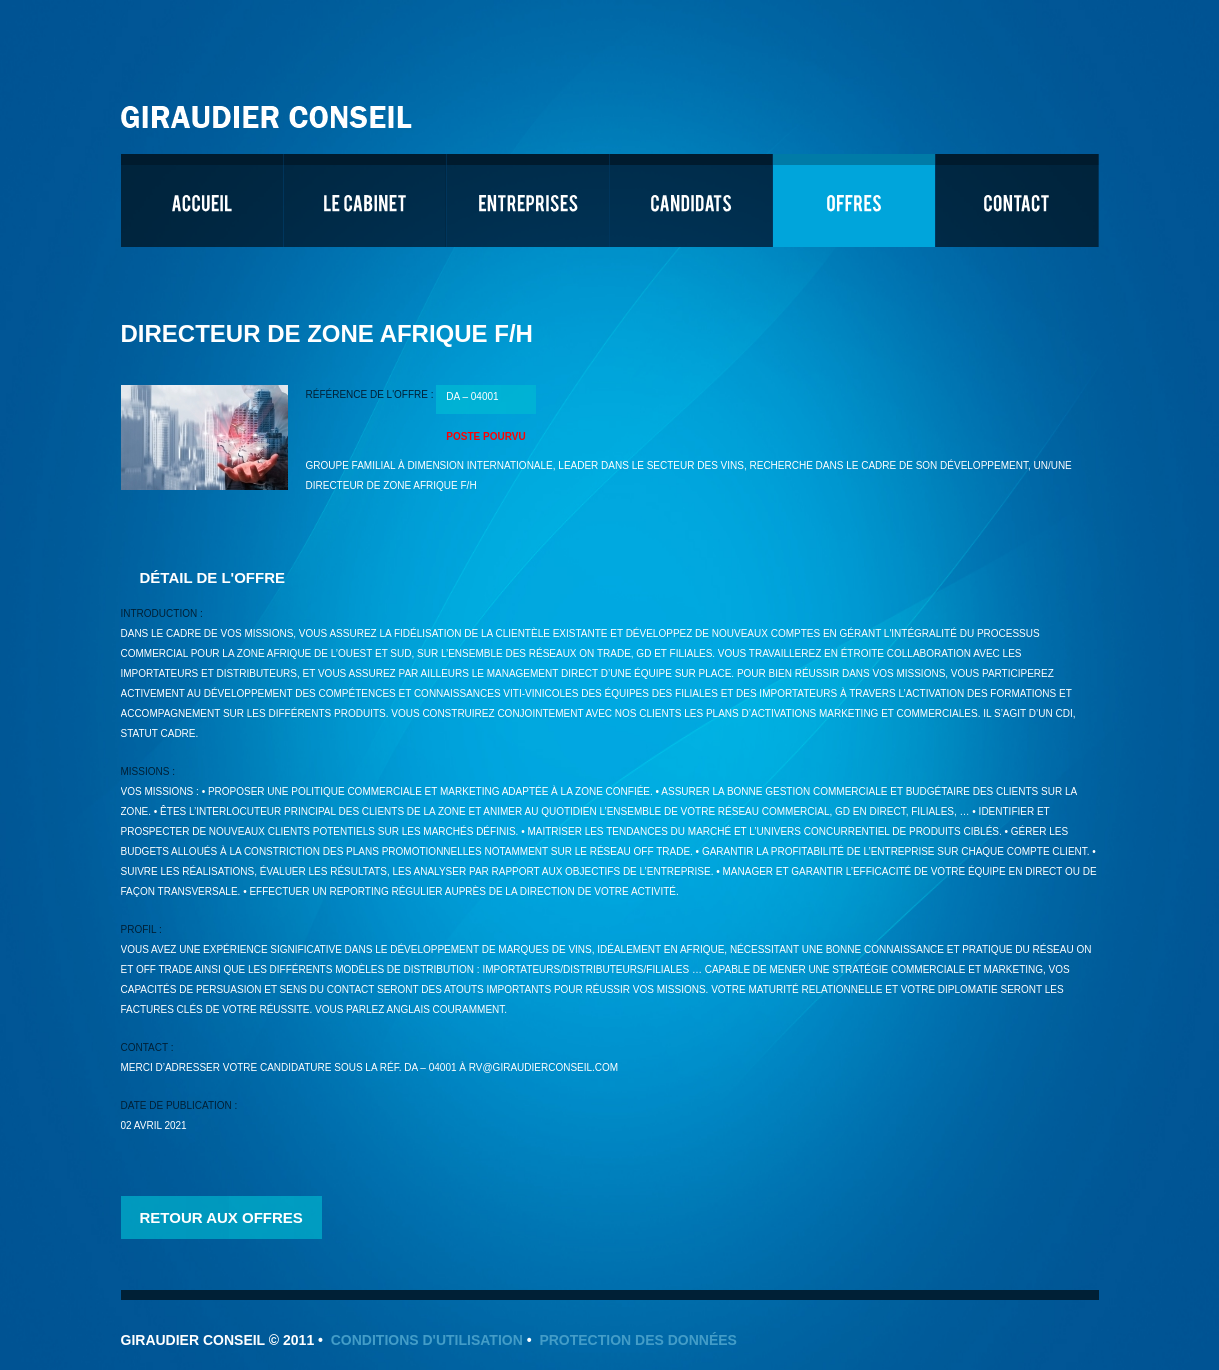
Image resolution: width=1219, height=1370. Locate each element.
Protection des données (638, 1340)
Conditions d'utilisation (427, 1340)
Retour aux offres (221, 1217)
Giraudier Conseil (269, 109)
